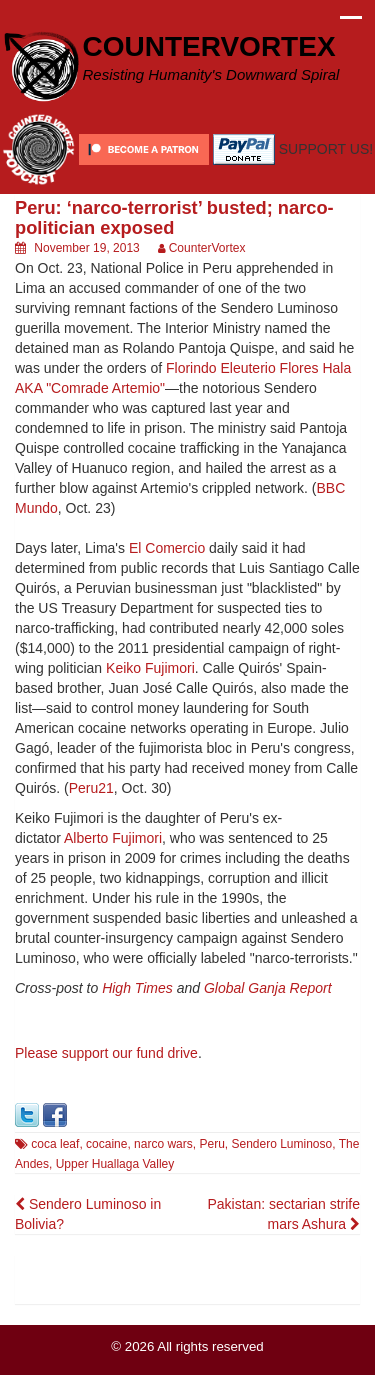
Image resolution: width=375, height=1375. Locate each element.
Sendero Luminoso (281, 1144)
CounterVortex (207, 248)
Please (38, 1053)
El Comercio (167, 548)
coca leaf (55, 1144)
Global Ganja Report (268, 988)
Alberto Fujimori (113, 838)
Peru (211, 1144)
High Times (137, 988)
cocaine (106, 1144)
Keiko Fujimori (150, 668)
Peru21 (91, 788)
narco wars (163, 1144)
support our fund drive (130, 1053)
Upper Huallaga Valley (115, 1164)
